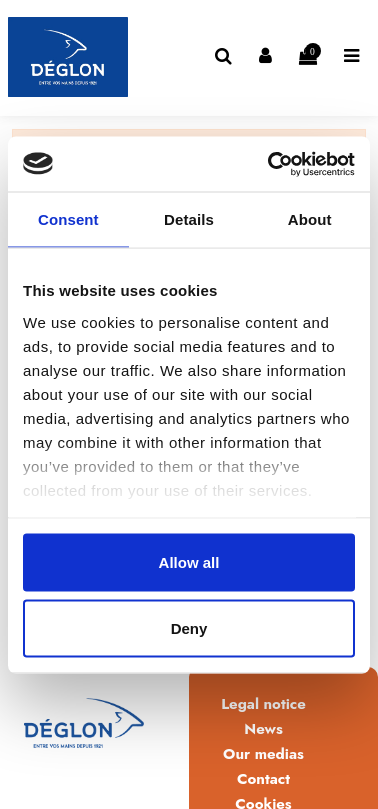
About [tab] (310, 219)
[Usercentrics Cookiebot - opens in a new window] (270, 164)
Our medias (263, 754)
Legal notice (263, 704)
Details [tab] (189, 219)
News (263, 729)
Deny (189, 627)
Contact (263, 779)
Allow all (189, 562)
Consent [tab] (68, 219)
